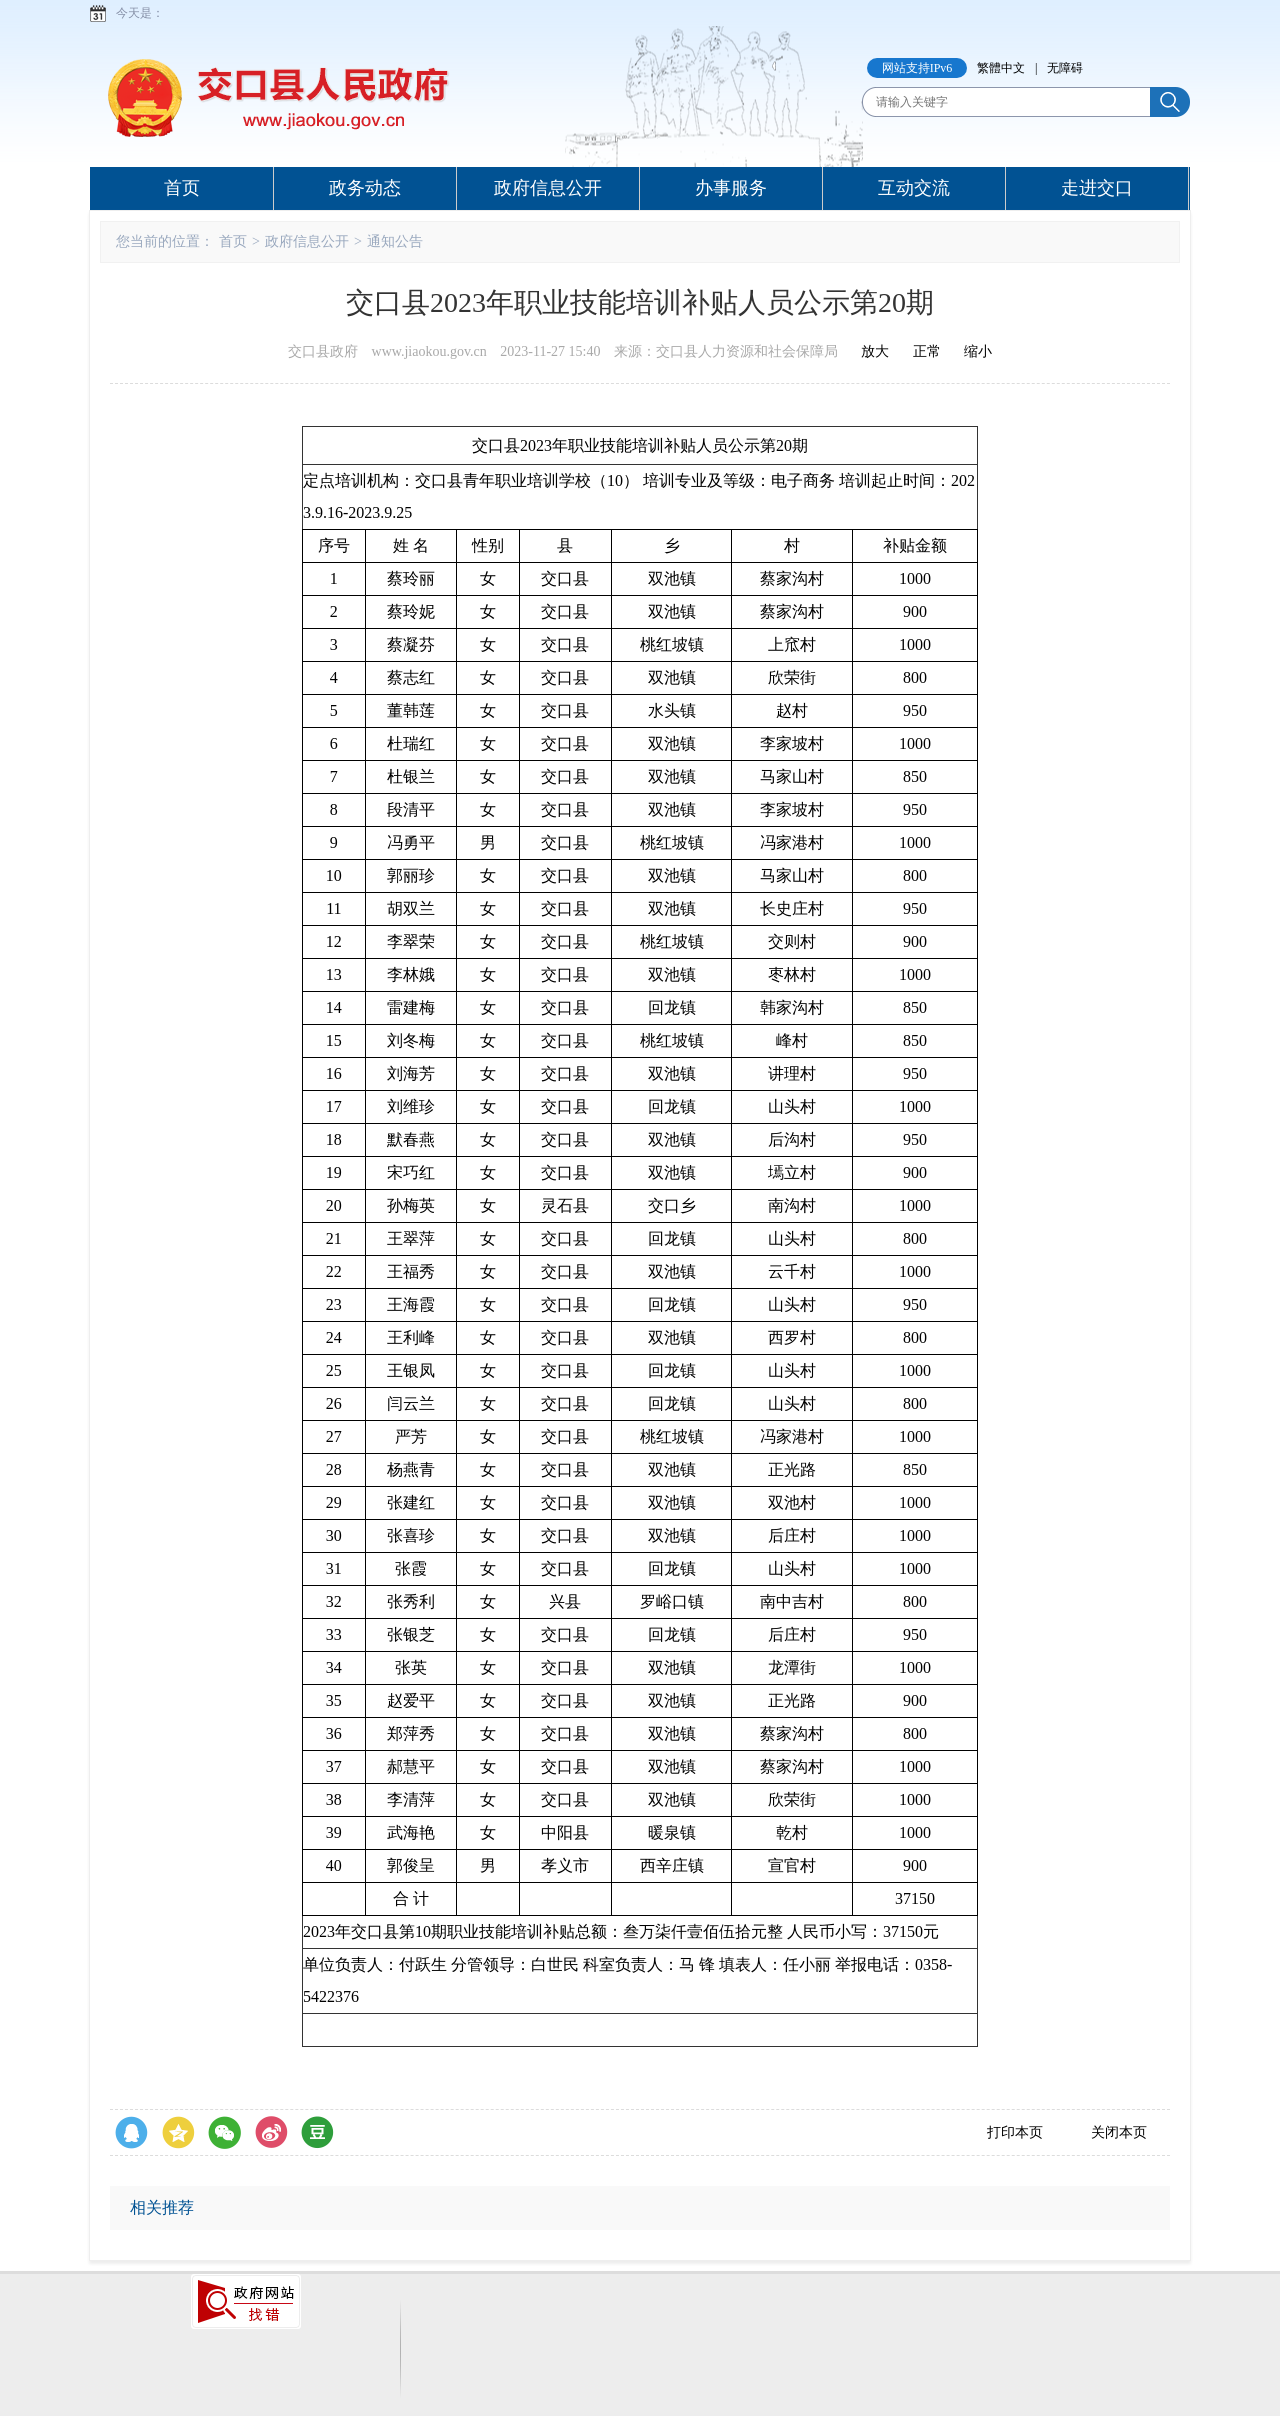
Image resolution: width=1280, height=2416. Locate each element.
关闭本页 (1119, 2132)
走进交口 (1097, 188)
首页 (182, 188)
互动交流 (914, 188)
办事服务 (731, 188)
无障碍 (1065, 68)
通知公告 (395, 241)
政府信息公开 (548, 188)
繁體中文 (1001, 68)
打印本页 (1015, 2132)
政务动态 (365, 188)
